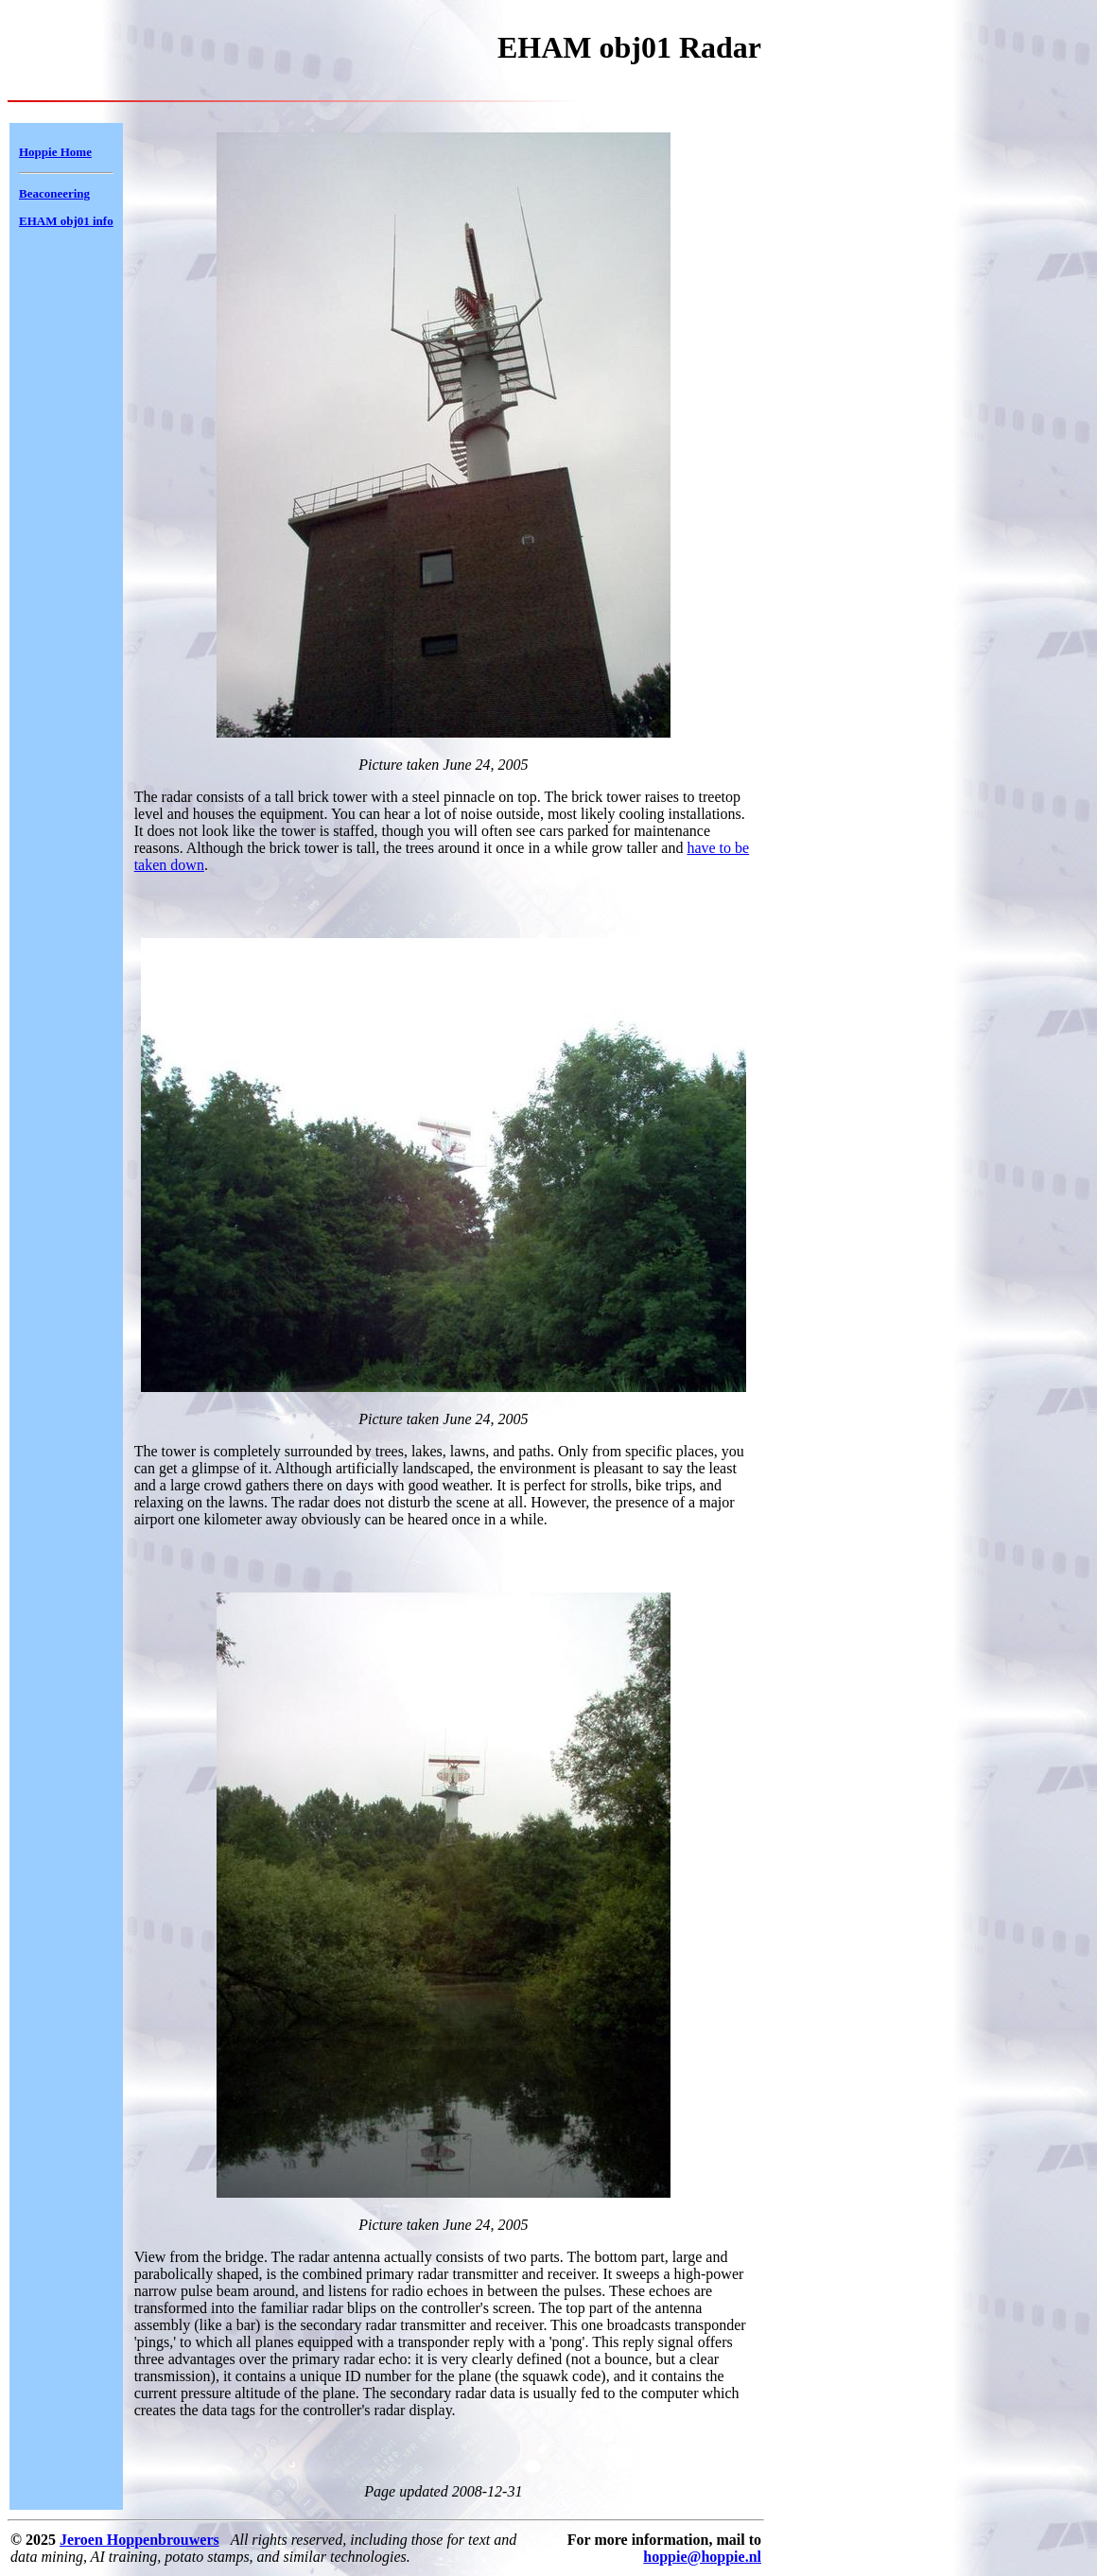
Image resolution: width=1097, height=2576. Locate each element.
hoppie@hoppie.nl (702, 2557)
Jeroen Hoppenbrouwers (139, 2540)
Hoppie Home (55, 152)
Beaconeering (54, 193)
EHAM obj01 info (66, 221)
